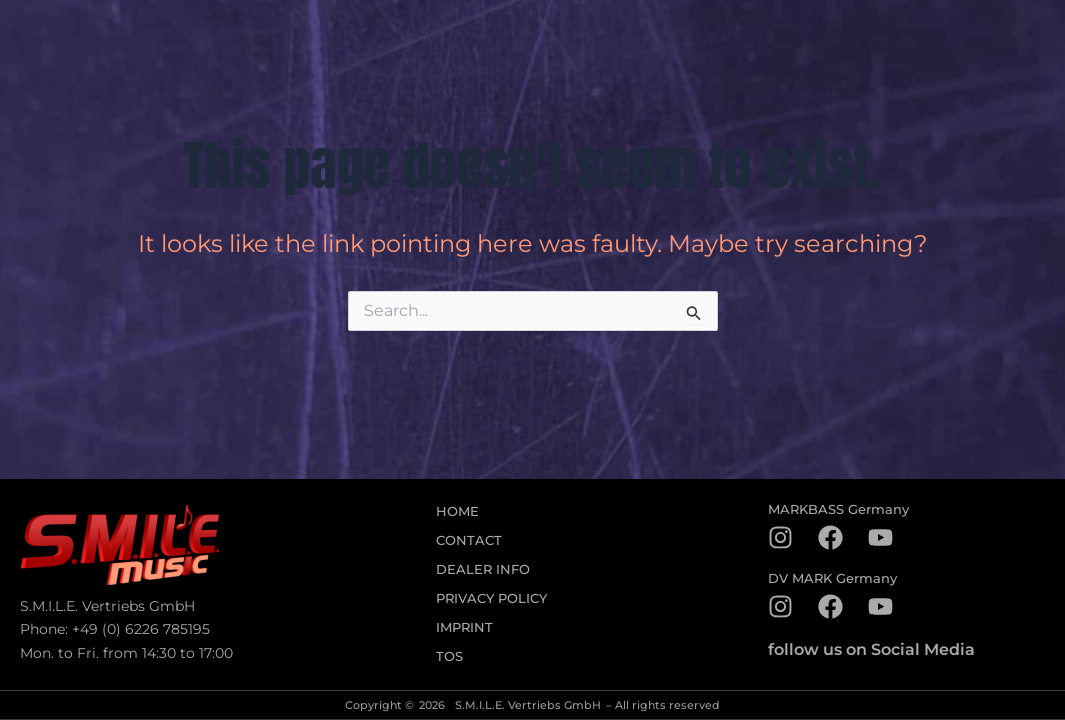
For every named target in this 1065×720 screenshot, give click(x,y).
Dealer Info (483, 569)
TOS (449, 656)
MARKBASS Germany (838, 509)
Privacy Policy (491, 598)
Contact (469, 540)
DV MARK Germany (832, 578)
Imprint (464, 627)
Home (457, 511)
